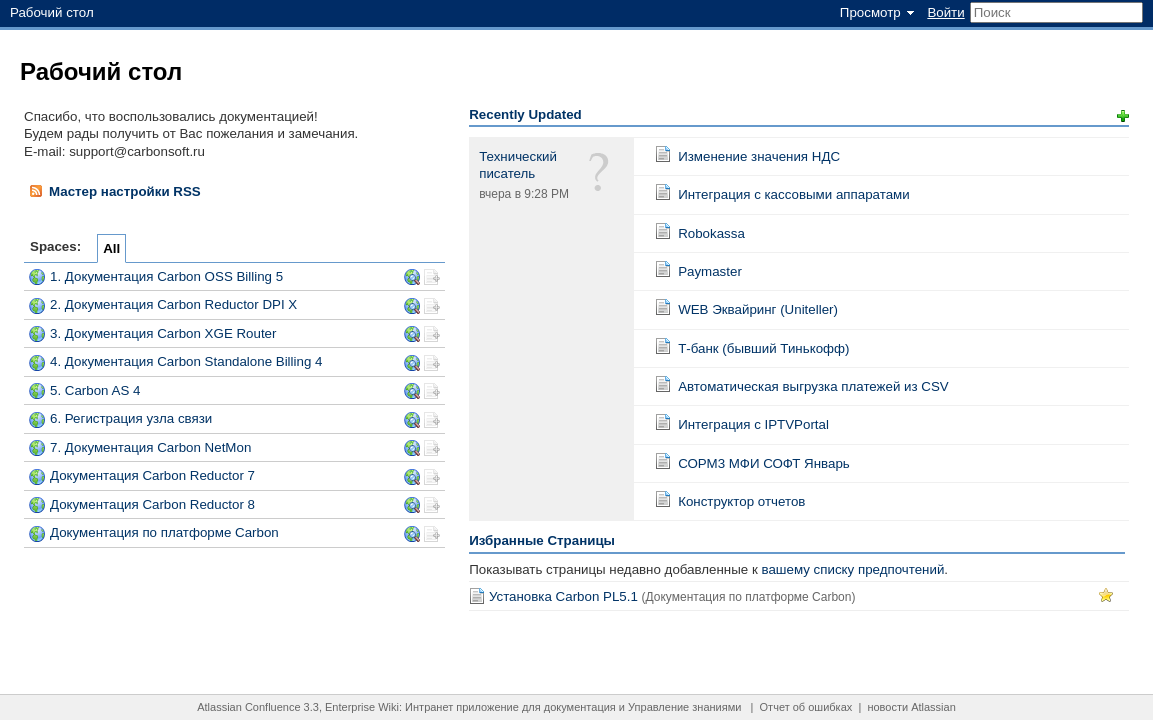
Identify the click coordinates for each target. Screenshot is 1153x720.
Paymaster (710, 271)
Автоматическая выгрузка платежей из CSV (813, 386)
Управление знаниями (684, 707)
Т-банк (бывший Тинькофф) (763, 348)
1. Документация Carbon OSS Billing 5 (166, 276)
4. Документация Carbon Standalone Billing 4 (186, 361)
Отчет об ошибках (806, 707)
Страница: (663, 154)
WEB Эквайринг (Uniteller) (758, 309)
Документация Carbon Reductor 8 (152, 504)
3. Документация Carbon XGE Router (163, 333)
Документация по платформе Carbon (164, 532)
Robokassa (711, 233)
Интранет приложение (462, 707)
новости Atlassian (911, 707)
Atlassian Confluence (248, 707)
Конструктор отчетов (741, 501)
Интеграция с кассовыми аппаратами (794, 194)
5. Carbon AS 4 (95, 390)
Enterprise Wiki (362, 707)
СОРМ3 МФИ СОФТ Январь (764, 463)
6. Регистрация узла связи (131, 418)
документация (580, 707)
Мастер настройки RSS (114, 191)
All (111, 248)
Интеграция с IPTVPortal (753, 424)
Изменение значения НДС (759, 156)
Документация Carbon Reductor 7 (152, 475)
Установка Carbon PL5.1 (563, 596)
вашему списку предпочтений (852, 569)
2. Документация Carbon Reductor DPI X (173, 304)
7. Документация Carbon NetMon (150, 447)
